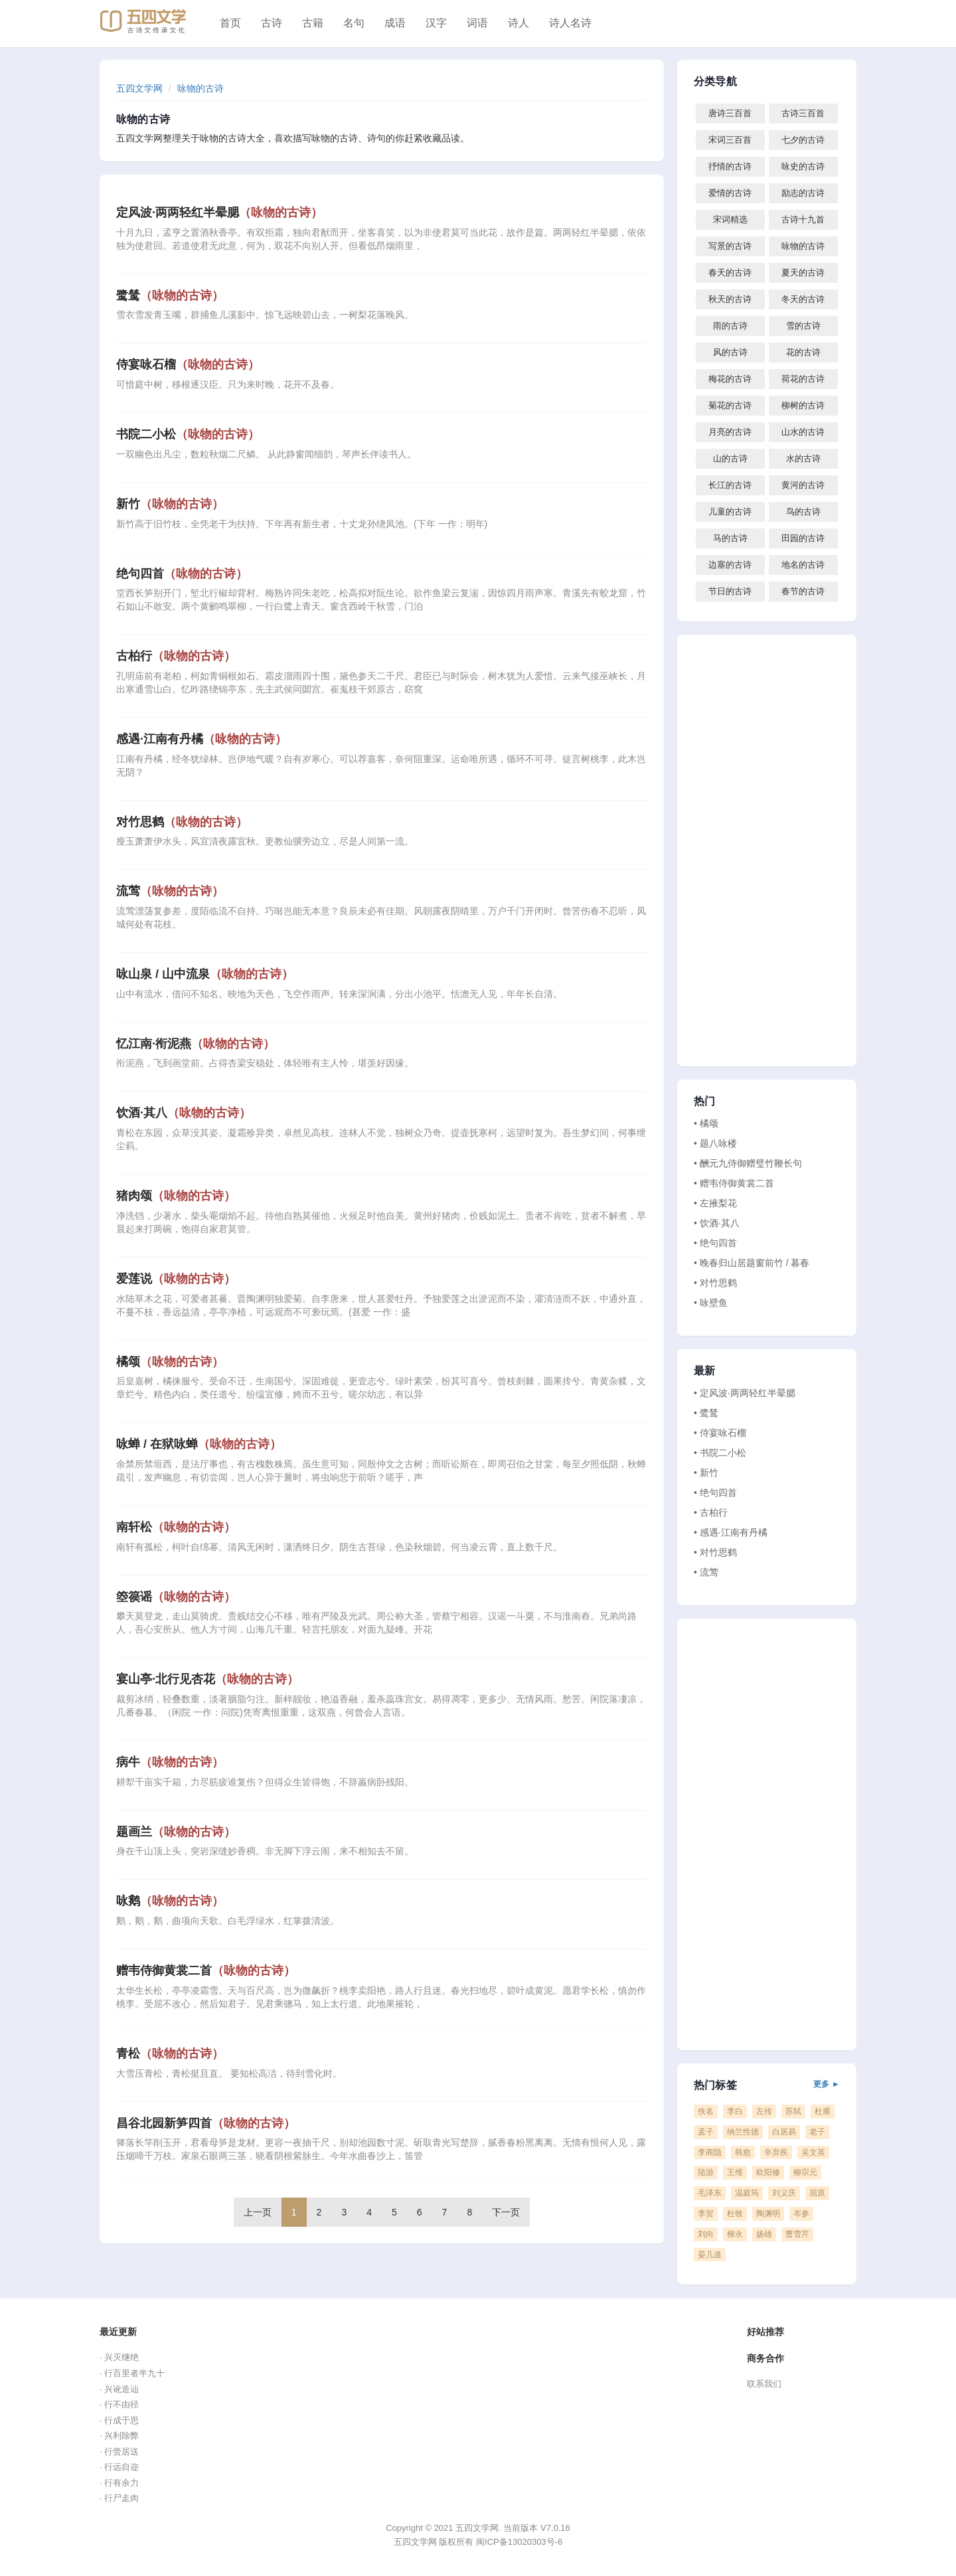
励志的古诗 (803, 193)
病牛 (170, 1762)
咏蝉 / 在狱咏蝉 (198, 1444)
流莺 (170, 891)
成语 (395, 23)
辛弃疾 (776, 2152)
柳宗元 (805, 2172)
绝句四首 (182, 573)
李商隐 (710, 2152)
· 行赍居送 (119, 2451)
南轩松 (176, 1527)
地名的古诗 (803, 565)
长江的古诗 (730, 485)
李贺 (706, 2213)
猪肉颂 (176, 1195)
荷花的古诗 (803, 379)
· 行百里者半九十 (132, 2373)
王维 (735, 2172)
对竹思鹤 (182, 822)
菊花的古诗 (730, 405)
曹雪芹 (797, 2234)
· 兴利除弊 (119, 2436)
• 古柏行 (711, 1512)
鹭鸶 (170, 295)
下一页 (506, 2212)
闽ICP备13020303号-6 (519, 2542)
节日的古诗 (730, 591)
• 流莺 (706, 1572)
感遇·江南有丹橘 (201, 739)
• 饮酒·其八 (717, 1223)
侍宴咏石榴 (188, 364)
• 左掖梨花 (715, 1203)
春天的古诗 (730, 273)
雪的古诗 (803, 326)
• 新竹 (706, 1472)
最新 (704, 1371)
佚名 (706, 2111)
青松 (170, 2053)
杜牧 (735, 2213)
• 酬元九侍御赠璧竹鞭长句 (748, 1163)
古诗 (271, 23)
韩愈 (743, 2152)
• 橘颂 (706, 1123)
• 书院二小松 (720, 1452)
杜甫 (823, 2111)
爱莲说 (176, 1278)
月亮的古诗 (730, 432)
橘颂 (170, 1361)
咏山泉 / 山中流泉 (204, 974)
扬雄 (764, 2234)
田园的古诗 (803, 538)
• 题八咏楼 (715, 1143)
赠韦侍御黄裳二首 (205, 1970)
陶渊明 (768, 2213)
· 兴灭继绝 (119, 2357)
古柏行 (176, 656)
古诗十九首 (803, 219)
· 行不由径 (119, 2404)
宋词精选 (730, 219)
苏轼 (793, 2111)
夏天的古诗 (803, 273)
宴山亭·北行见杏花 (207, 1679)
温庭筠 (747, 2193)
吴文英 (813, 2152)
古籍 (312, 23)
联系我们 (764, 2384)
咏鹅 (170, 1900)
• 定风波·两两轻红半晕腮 (744, 1393)
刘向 (706, 2234)
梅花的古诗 (730, 379)
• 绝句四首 (715, 1243)
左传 (764, 2111)
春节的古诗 (803, 591)
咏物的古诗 (200, 88)
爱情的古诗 (730, 193)
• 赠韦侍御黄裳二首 (734, 1183)
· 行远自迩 (119, 2467)
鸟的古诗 (803, 512)
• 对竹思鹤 (715, 1282)
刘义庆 (784, 2193)
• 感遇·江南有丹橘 (730, 1532)
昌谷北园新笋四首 (205, 2123)
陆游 (706, 2172)
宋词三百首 (730, 140)
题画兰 (176, 1831)
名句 (353, 23)
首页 (230, 23)
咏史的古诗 (803, 166)
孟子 (706, 2131)
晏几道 (710, 2254)
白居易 (784, 2131)
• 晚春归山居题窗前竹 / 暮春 (751, 1262)
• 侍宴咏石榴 (720, 1432)
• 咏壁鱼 (711, 1302)
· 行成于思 (119, 2420)
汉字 (436, 23)
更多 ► (826, 2084)
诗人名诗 (570, 23)
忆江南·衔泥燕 (195, 1043)
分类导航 (715, 81)
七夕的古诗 (803, 140)
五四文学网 (139, 88)
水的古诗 (803, 458)
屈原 (817, 2193)
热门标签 (767, 2085)
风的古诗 (730, 352)
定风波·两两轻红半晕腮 (219, 212)
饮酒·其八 (183, 1112)
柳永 (735, 2234)
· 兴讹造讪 (119, 2389)
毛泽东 (710, 2193)
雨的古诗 (730, 326)
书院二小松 (188, 434)
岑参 (801, 2213)
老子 (817, 2131)
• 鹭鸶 (706, 1413)
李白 (735, 2111)
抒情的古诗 (730, 166)
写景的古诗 (730, 246)
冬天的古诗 (803, 299)
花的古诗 (803, 352)
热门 (704, 1101)
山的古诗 (730, 458)
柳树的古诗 (803, 405)
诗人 (518, 23)
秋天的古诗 (730, 299)
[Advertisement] (767, 850)
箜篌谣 (176, 1596)
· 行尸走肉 (119, 2498)
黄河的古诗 (803, 485)
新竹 (170, 504)
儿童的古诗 (730, 512)
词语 (477, 23)
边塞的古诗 (730, 565)
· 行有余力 (119, 2483)
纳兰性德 (743, 2131)
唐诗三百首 (730, 113)
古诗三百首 (803, 113)
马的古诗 (730, 538)
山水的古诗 (803, 432)
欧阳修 (768, 2172)
